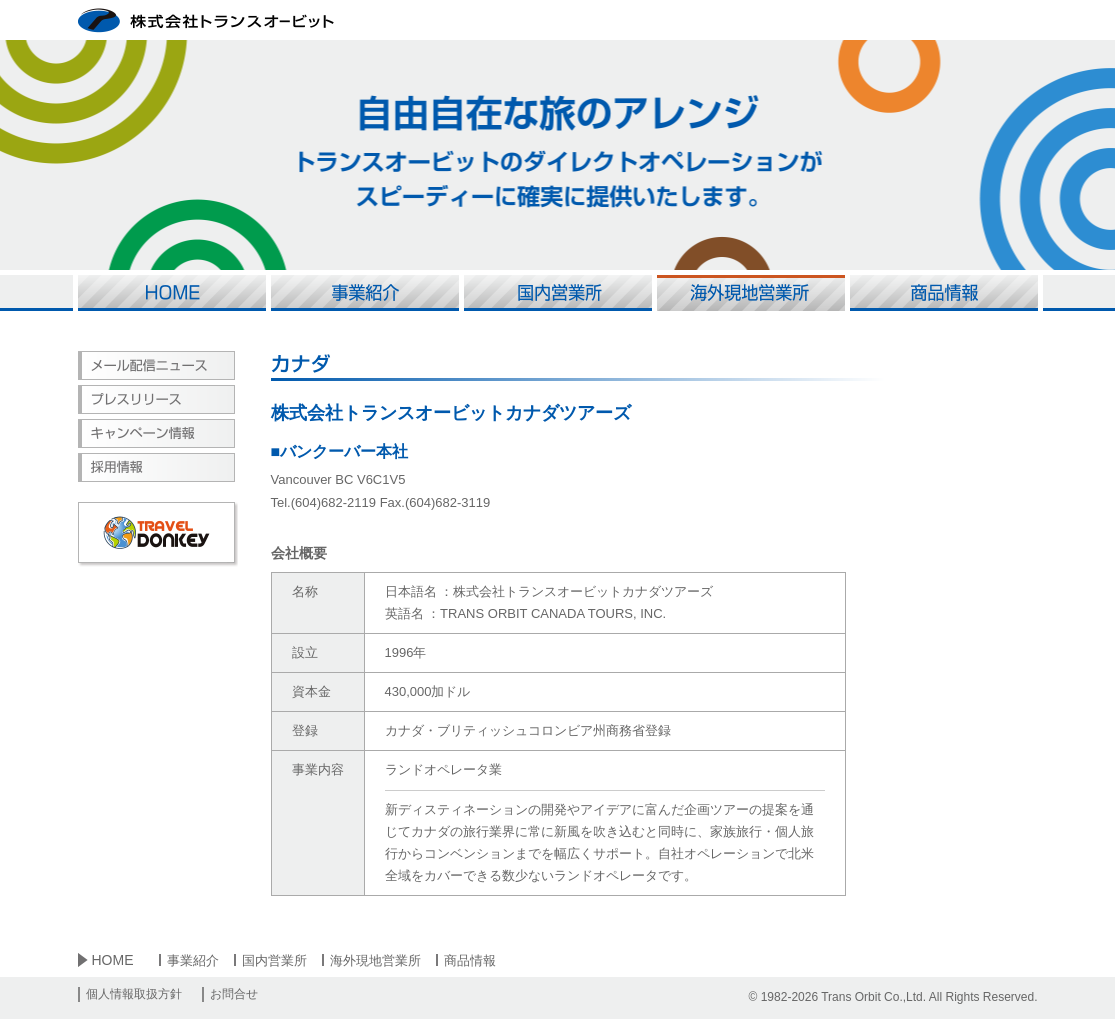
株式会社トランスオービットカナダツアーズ (451, 413)
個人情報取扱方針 (134, 994)
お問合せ (234, 994)
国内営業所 (274, 960)
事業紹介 (193, 960)
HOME (113, 960)
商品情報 (470, 960)
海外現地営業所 (375, 960)
